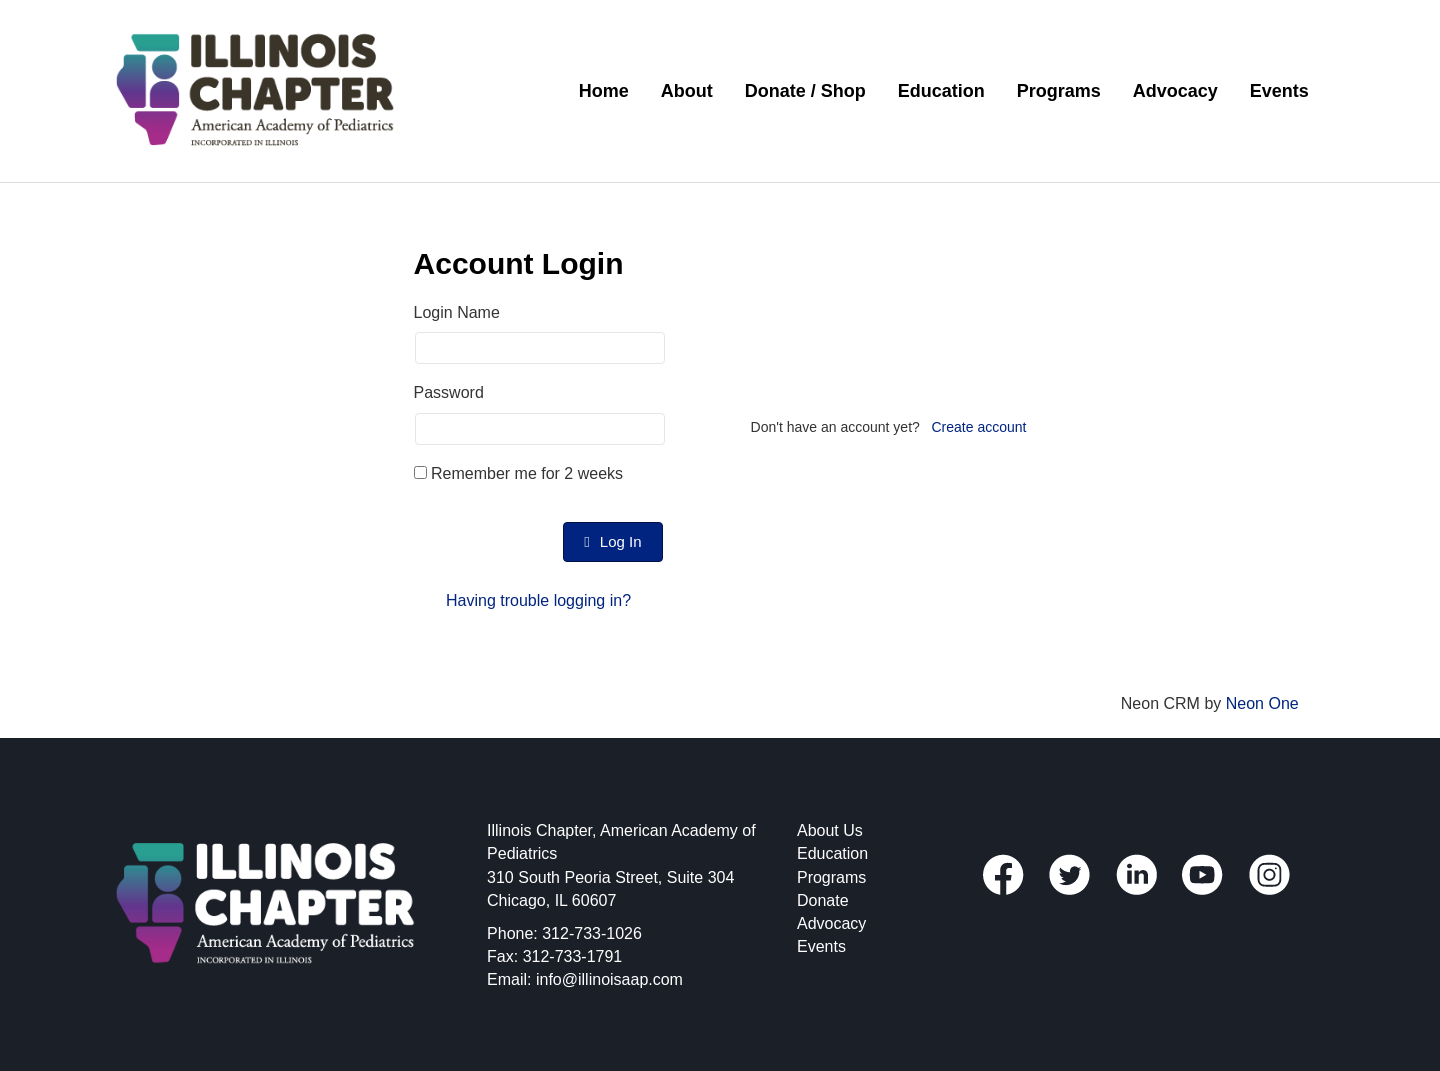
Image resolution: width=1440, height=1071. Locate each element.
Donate (823, 900)
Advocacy (1175, 91)
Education (941, 91)
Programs (1059, 91)
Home (604, 91)
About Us (830, 830)
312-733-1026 (592, 933)
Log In (612, 541)
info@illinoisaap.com (609, 979)
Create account (979, 427)
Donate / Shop (805, 91)
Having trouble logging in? (538, 600)
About (687, 91)
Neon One (1262, 703)
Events (1279, 91)
